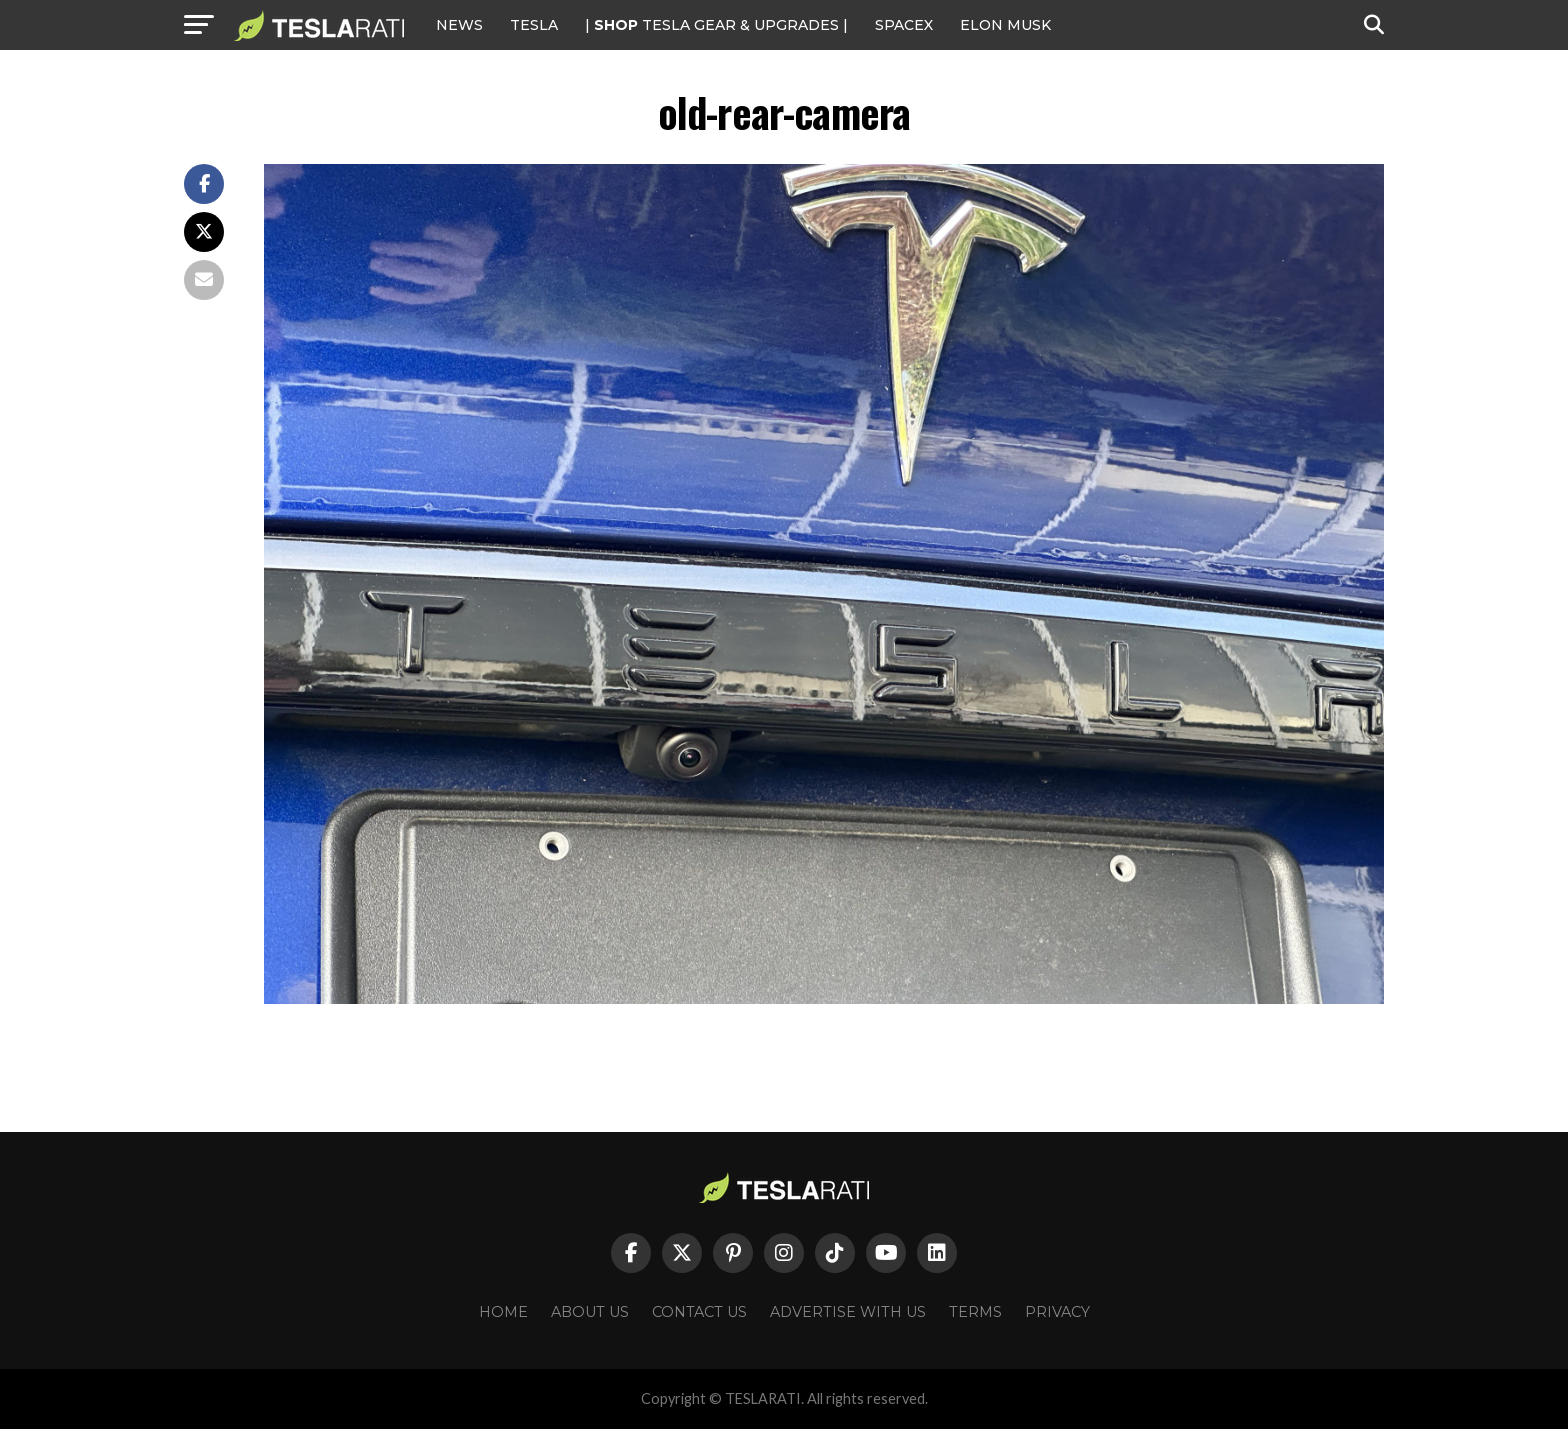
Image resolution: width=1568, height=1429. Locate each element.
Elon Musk (1005, 25)
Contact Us (699, 1312)
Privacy (1057, 1312)
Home (503, 1312)
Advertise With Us (848, 1312)
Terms (975, 1312)
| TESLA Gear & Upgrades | (716, 25)
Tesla (534, 25)
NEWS (459, 25)
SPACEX (904, 25)
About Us (590, 1312)
